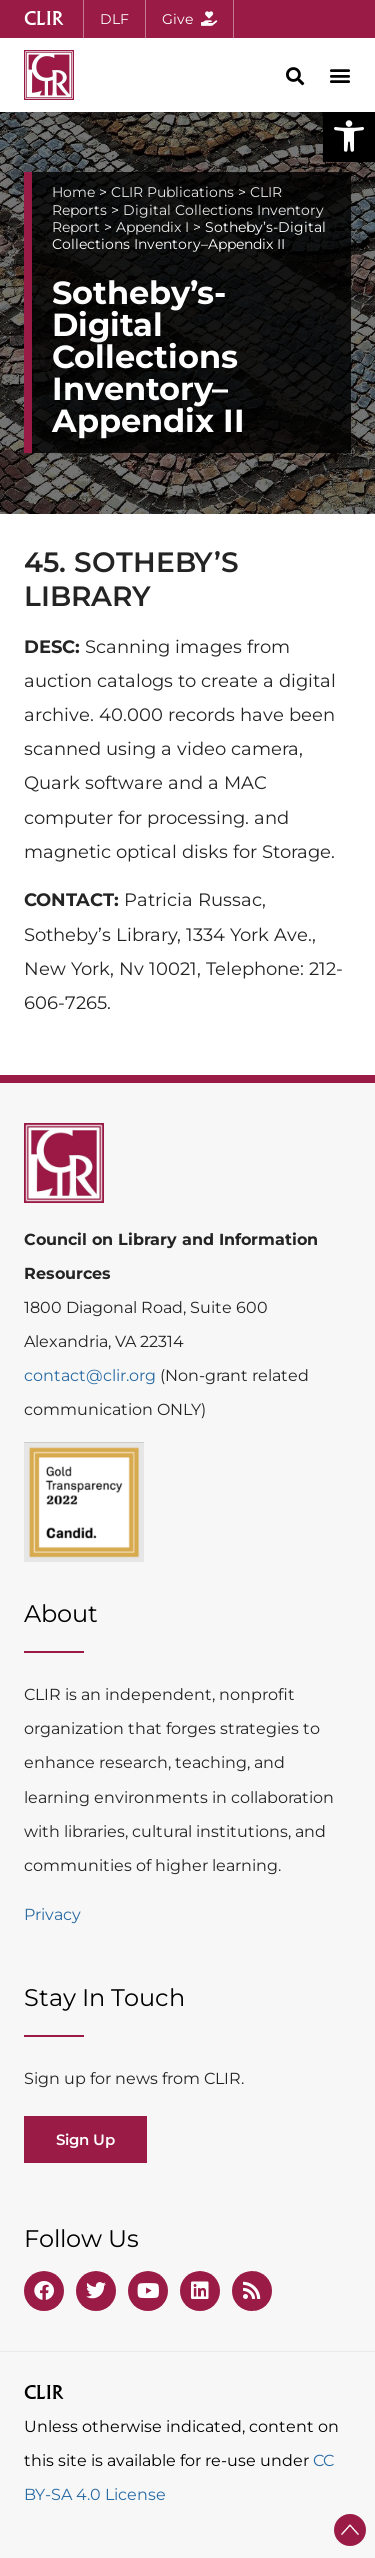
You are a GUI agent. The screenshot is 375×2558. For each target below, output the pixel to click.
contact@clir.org (92, 1375)
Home (73, 192)
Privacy (52, 1914)
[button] (349, 136)
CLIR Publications (172, 192)
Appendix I (152, 227)
